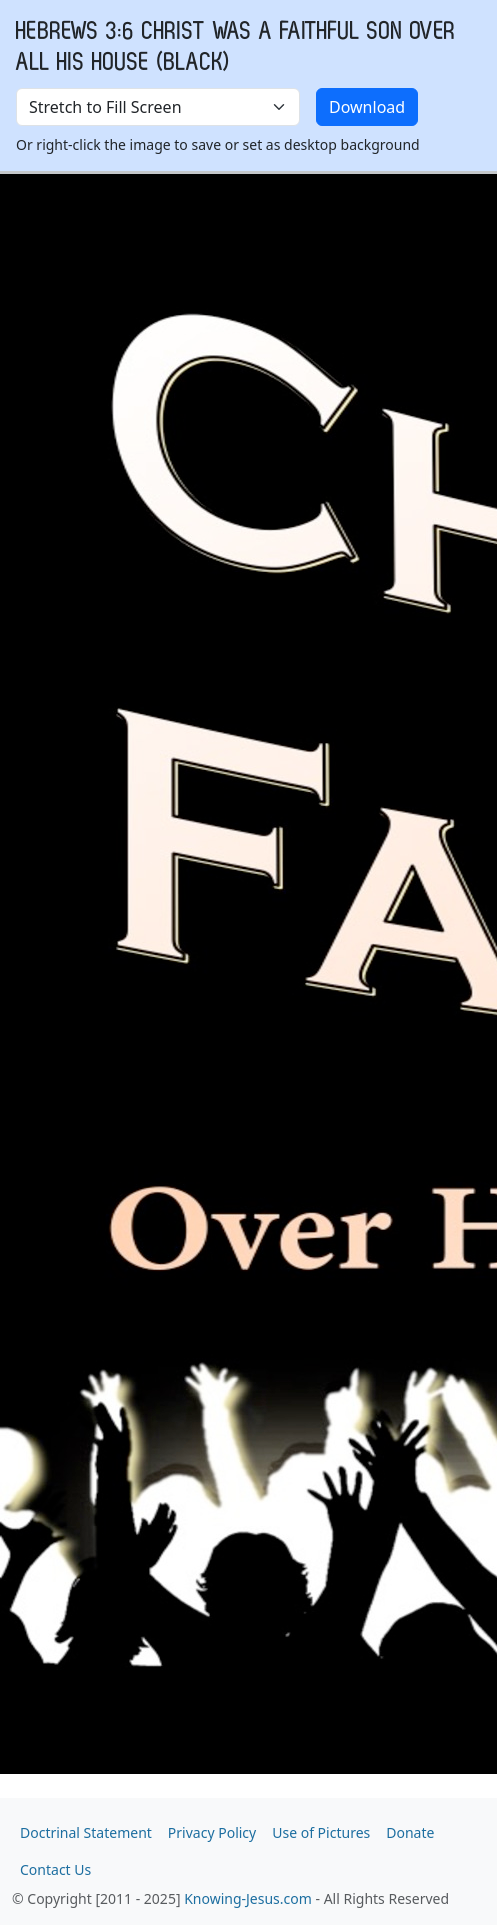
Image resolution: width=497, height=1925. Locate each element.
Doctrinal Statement (86, 1832)
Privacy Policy (212, 1832)
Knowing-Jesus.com (248, 1898)
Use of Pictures (321, 1832)
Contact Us (55, 1869)
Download (367, 107)
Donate (410, 1832)
